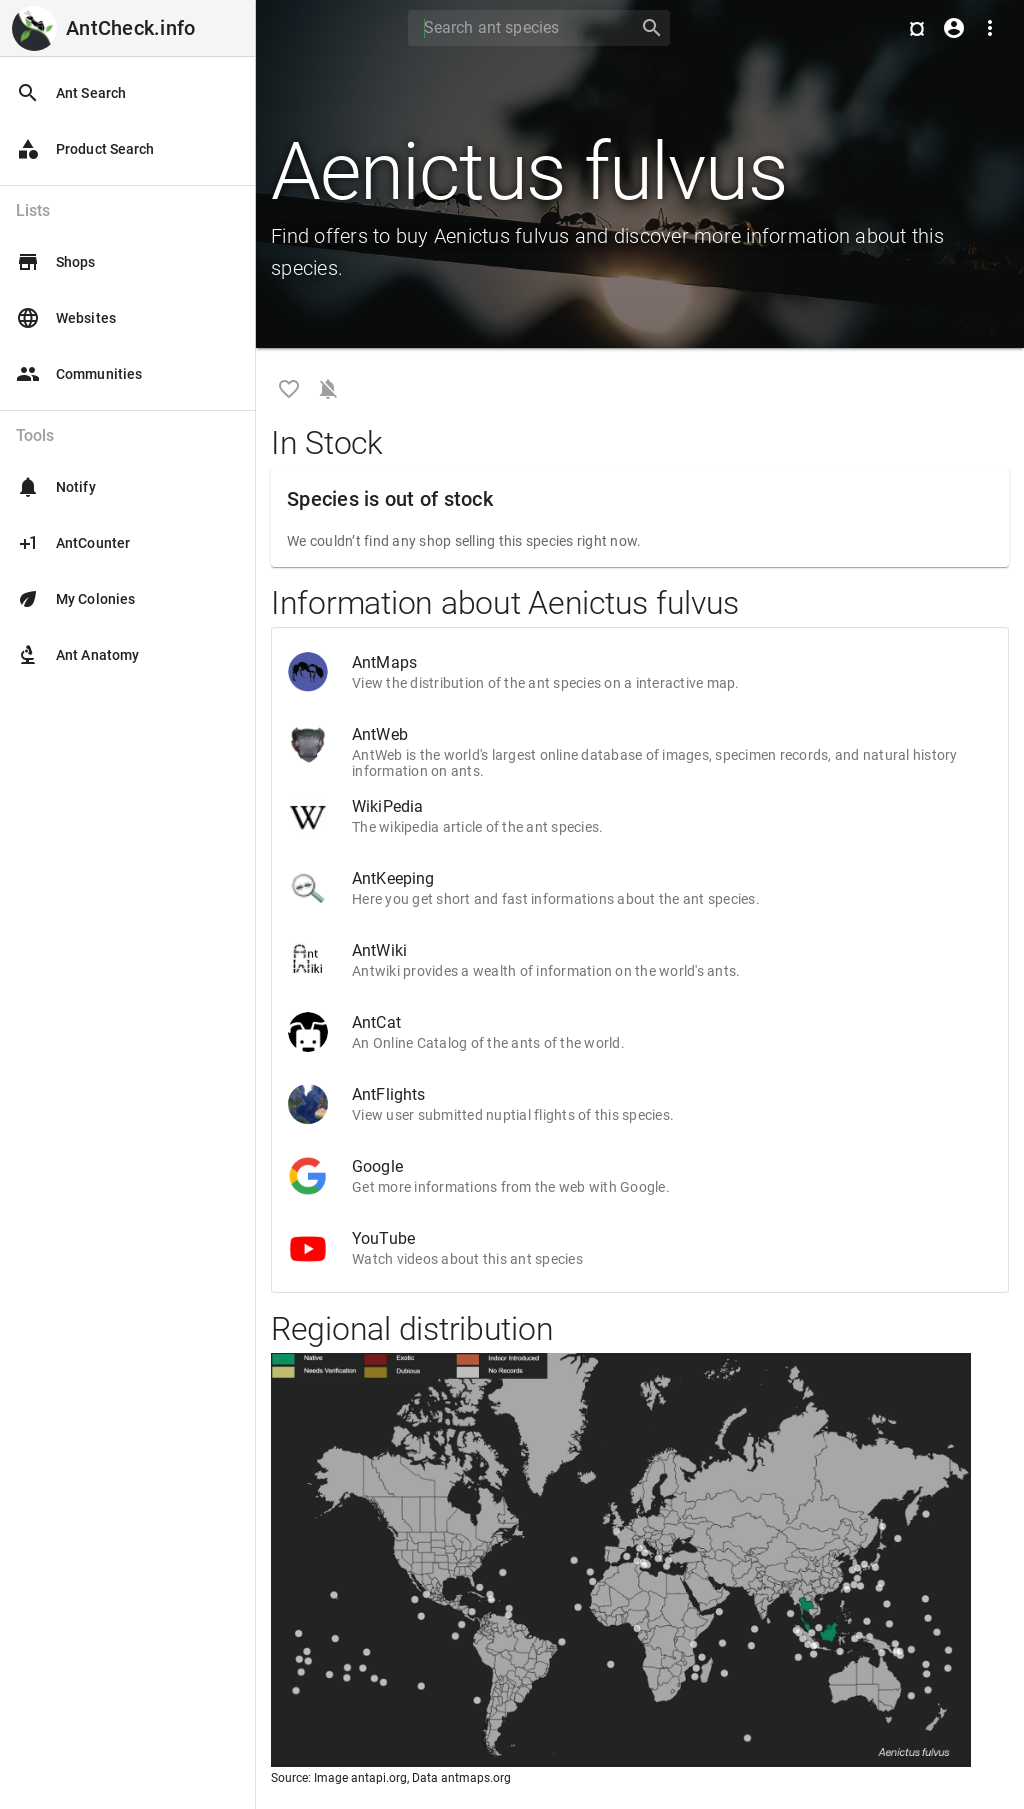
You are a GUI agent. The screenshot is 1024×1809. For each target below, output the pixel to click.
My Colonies (75, 599)
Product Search (85, 149)
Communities (79, 374)
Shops (56, 262)
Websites (66, 318)
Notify (56, 487)
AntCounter (73, 543)
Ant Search (71, 93)
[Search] (517, 28)
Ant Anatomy (77, 655)
